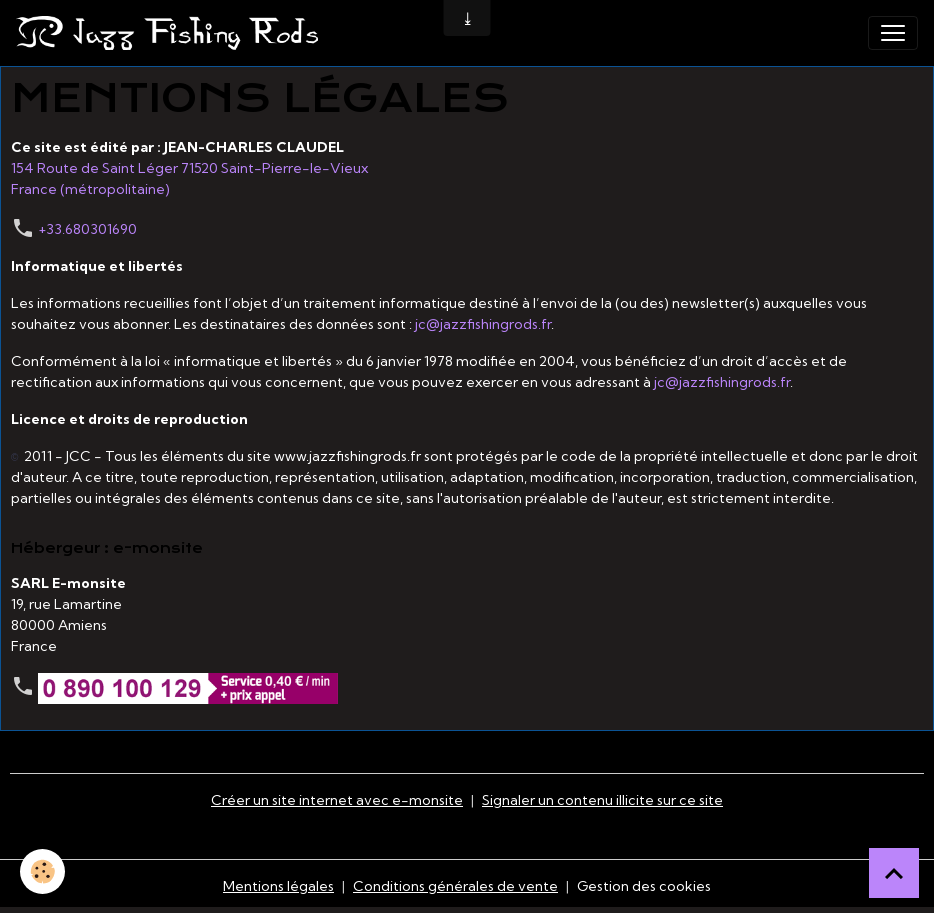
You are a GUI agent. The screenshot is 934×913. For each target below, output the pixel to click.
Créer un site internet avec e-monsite (337, 800)
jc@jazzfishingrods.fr (483, 324)
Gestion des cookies (644, 886)
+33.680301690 (87, 229)
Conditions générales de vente (455, 886)
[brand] (171, 33)
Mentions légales (278, 886)
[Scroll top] (894, 873)
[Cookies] (42, 871)
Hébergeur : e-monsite (107, 548)
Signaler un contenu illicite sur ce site (602, 800)
